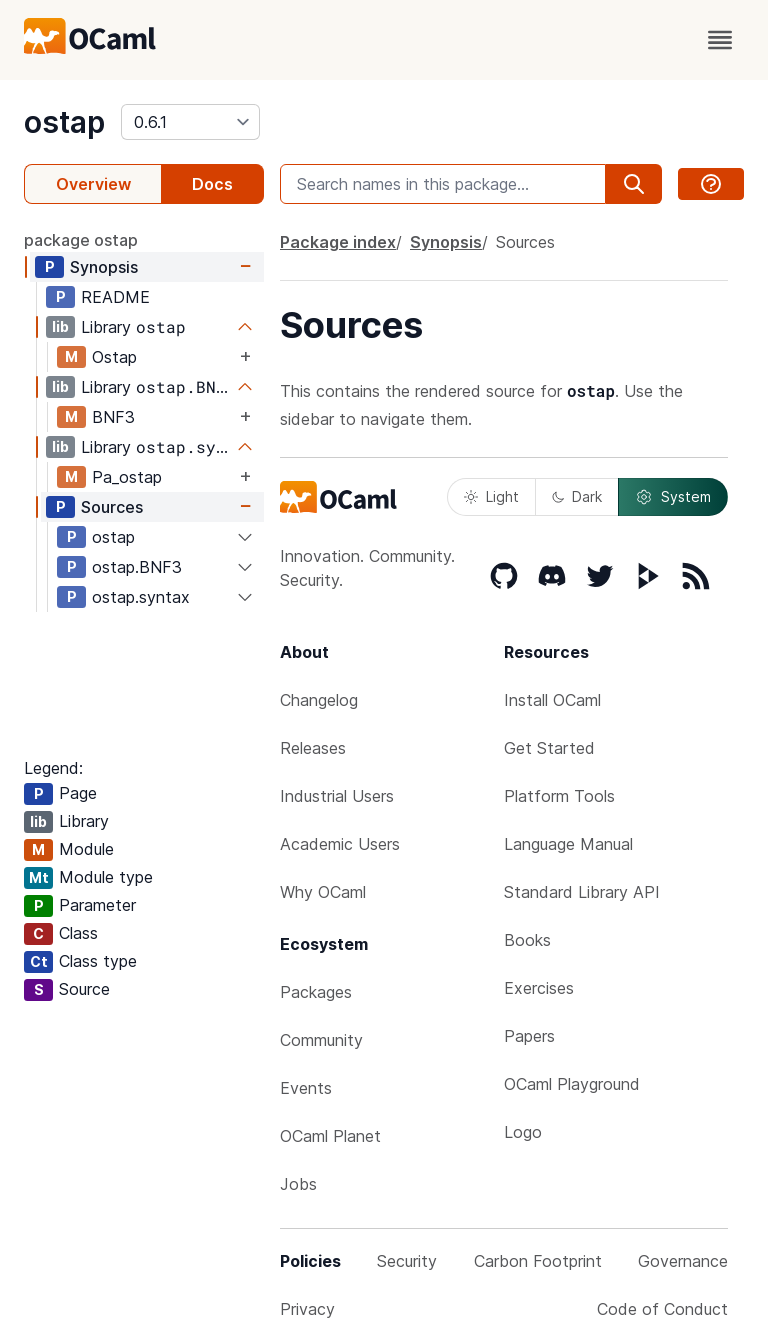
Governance (683, 1261)
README (115, 297)
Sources (112, 507)
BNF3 (113, 417)
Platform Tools (559, 796)
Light (491, 496)
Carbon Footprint (538, 1261)
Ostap (114, 357)
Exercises (539, 988)
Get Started (549, 748)
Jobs (298, 1184)
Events (306, 1088)
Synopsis (104, 267)
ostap (64, 122)
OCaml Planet (330, 1136)
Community (321, 1040)
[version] (190, 122)
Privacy (307, 1309)
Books (527, 940)
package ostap (81, 240)
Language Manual (568, 844)
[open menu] (720, 40)
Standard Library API (582, 892)
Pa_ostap (127, 477)
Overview (93, 184)
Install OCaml (552, 700)
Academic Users (340, 844)
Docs (212, 184)
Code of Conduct (662, 1309)
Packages (316, 992)
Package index (338, 242)
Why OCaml (323, 892)
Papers (529, 1036)
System (673, 497)
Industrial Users (337, 796)
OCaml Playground (572, 1084)
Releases (313, 748)
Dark (577, 496)
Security (407, 1261)
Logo (523, 1132)
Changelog (319, 700)
